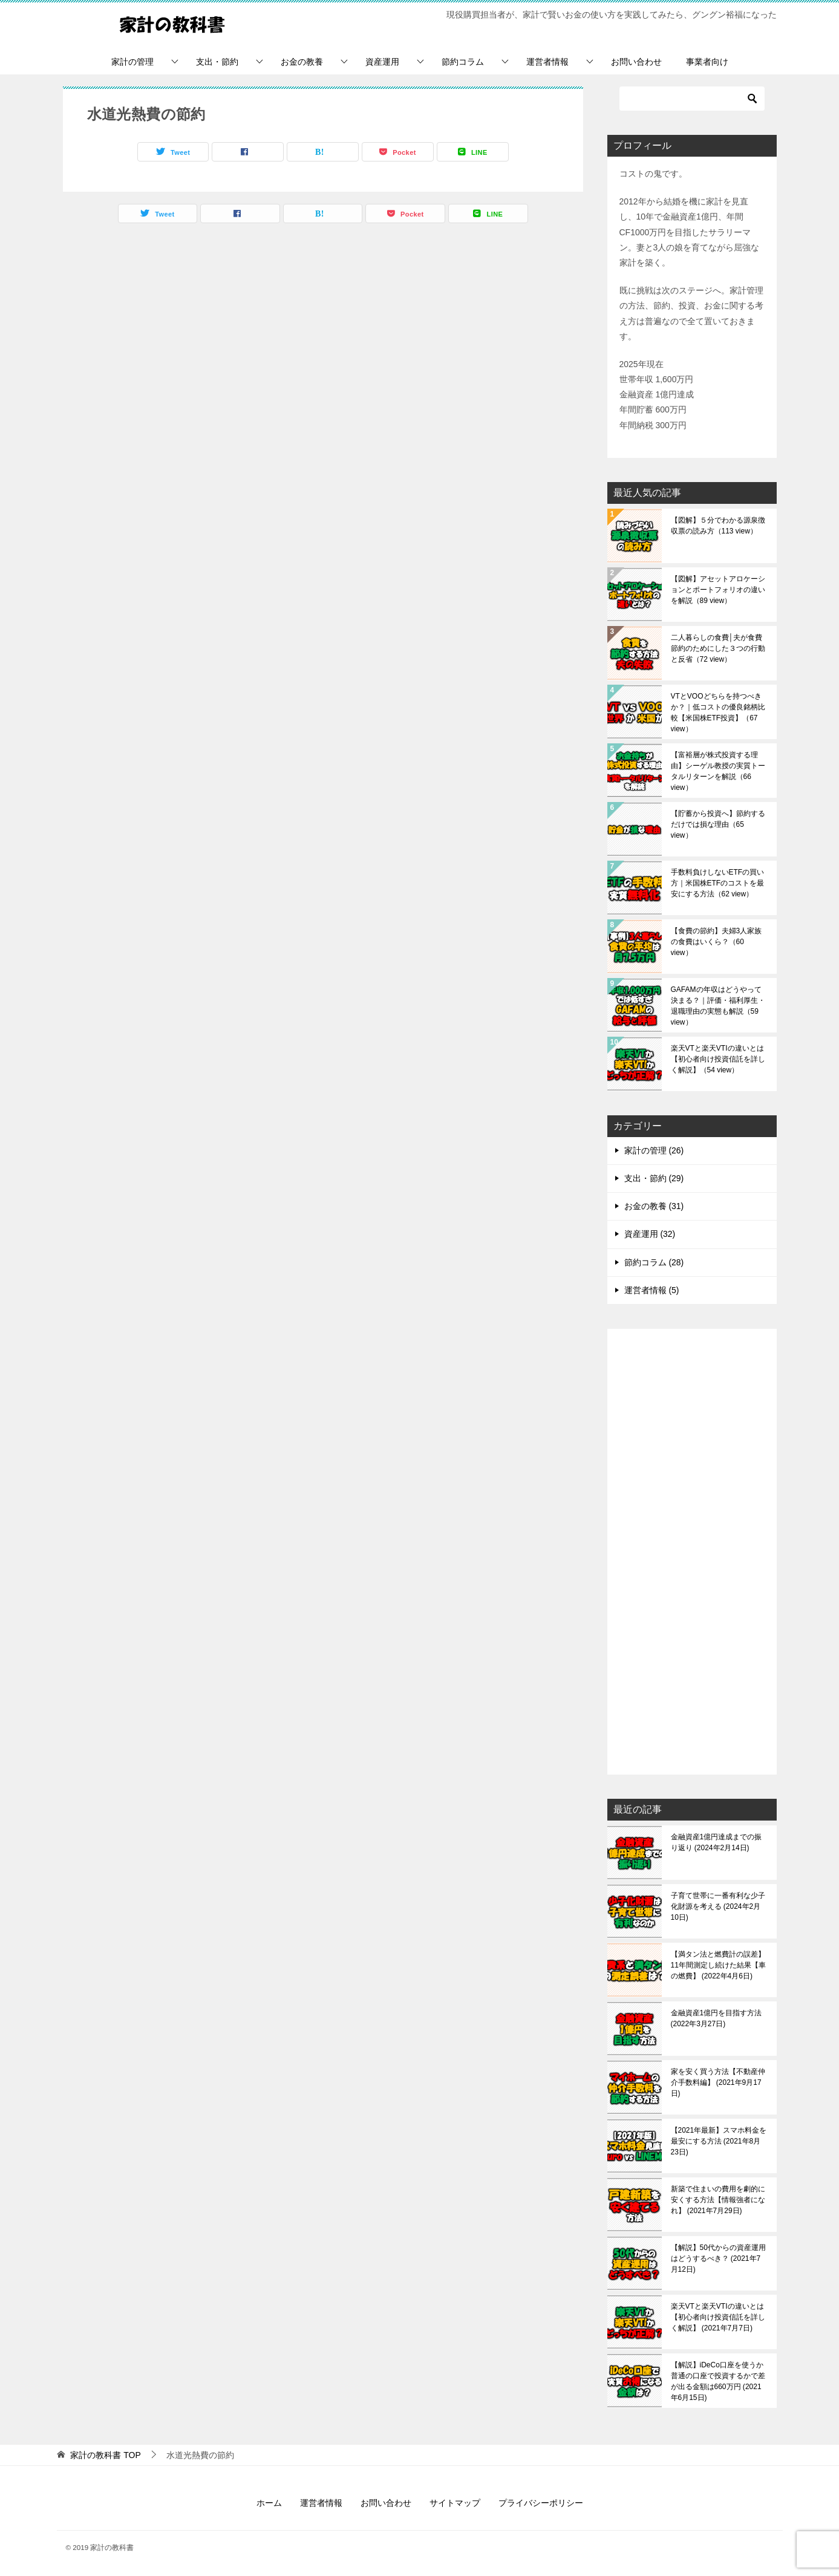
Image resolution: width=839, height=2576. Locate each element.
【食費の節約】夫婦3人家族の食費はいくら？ (716, 942)
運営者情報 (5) (651, 1290)
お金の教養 (302, 62)
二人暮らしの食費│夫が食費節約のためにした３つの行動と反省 (718, 648)
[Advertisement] (692, 1552)
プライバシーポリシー (540, 2503)
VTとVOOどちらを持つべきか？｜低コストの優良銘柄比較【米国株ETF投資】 (718, 712)
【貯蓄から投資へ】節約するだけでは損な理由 (718, 824)
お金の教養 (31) (654, 1206)
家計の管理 (132, 62)
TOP (105, 2455)
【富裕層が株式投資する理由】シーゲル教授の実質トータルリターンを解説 (718, 771)
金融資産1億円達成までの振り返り (716, 1842)
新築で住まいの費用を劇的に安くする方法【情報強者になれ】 (718, 2200)
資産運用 (382, 62)
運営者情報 (547, 62)
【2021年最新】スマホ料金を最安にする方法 (719, 2141)
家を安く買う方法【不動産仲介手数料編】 (718, 2082)
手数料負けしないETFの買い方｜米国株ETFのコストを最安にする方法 (718, 883)
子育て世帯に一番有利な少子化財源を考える (718, 1906)
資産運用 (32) (650, 1234)
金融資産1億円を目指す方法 (716, 2018)
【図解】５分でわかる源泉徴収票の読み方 (718, 525)
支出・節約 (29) (654, 1178)
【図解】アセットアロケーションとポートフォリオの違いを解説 (718, 590)
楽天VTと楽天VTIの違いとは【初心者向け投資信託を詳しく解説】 (718, 1059)
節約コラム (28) (654, 1262)
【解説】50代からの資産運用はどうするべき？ (718, 2258)
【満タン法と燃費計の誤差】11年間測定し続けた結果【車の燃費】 (718, 1965)
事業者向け (707, 62)
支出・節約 (217, 62)
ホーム (269, 2503)
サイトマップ (454, 2503)
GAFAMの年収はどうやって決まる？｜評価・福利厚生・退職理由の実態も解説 (718, 1005)
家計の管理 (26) (654, 1150)
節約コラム (463, 62)
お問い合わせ (636, 62)
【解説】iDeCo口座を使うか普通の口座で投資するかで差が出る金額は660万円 (718, 2381)
